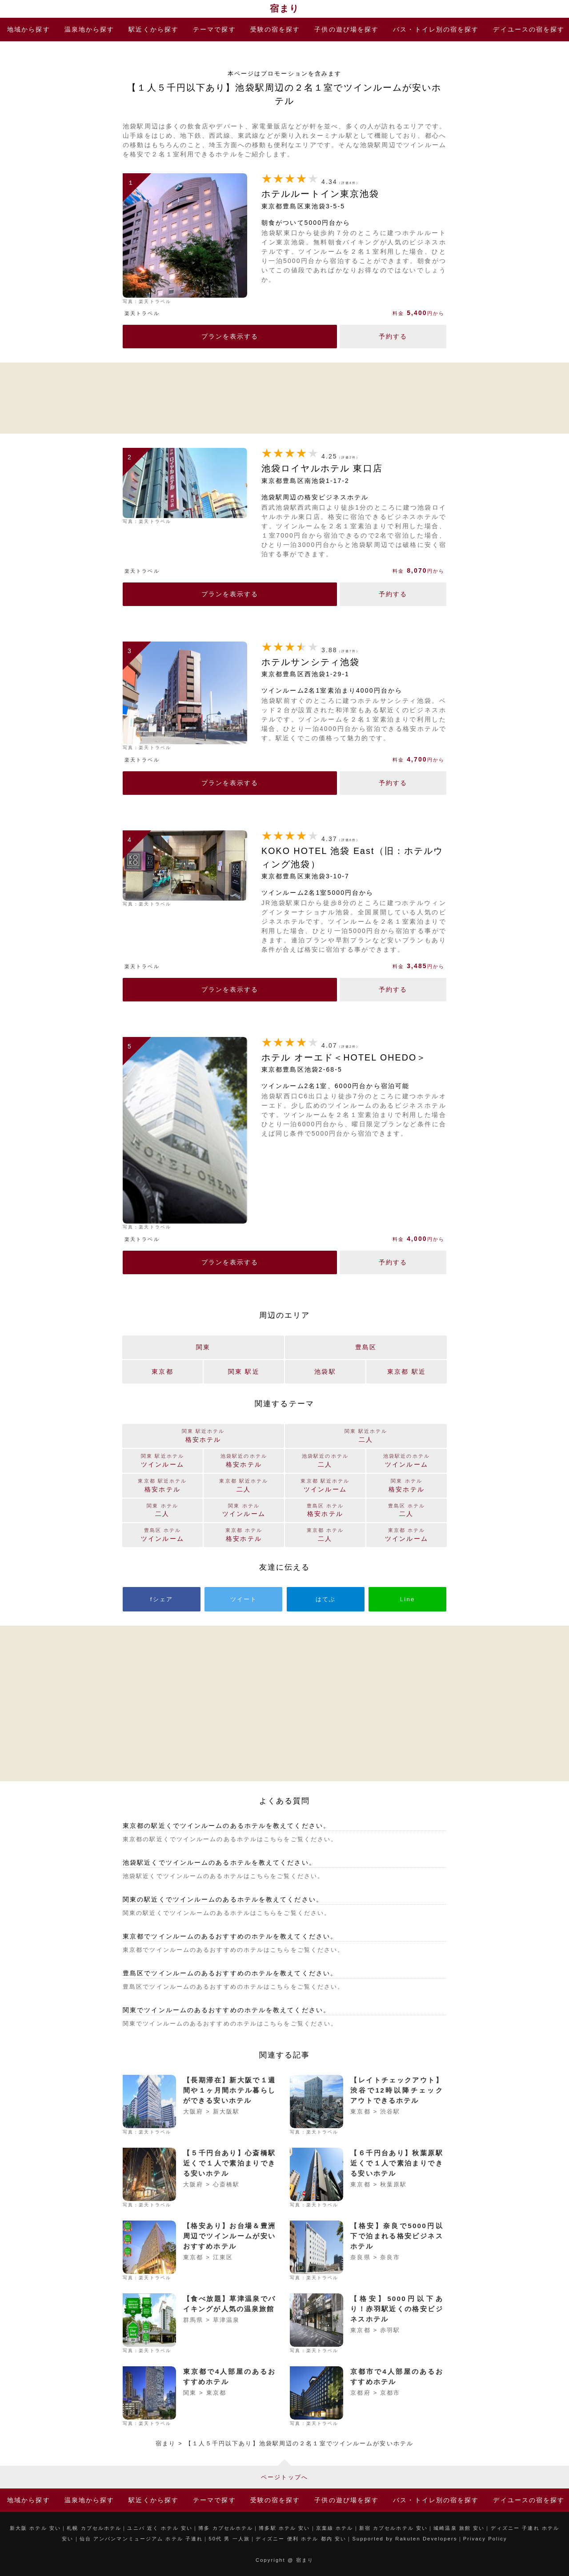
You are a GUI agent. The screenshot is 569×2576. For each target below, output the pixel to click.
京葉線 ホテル (334, 2528)
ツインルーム (406, 1534)
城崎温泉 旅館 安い (459, 2528)
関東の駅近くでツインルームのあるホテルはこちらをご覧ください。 (227, 1913)
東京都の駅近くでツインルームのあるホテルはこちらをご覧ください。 (230, 1839)
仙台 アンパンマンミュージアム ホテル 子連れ (141, 2538)
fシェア (161, 1599)
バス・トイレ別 (436, 29)
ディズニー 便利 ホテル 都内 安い (301, 2538)
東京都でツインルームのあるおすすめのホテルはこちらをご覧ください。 (233, 1949)
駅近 (153, 29)
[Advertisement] (284, 397)
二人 (325, 1534)
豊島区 (366, 1347)
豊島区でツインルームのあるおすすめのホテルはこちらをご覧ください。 (233, 1986)
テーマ (214, 29)
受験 (275, 29)
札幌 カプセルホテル (94, 2528)
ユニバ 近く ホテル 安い (159, 2528)
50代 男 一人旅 (229, 2538)
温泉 (89, 29)
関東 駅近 (243, 1371)
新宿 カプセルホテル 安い (393, 2528)
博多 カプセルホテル (225, 2528)
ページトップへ (284, 2477)
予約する (393, 336)
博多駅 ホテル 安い (284, 2528)
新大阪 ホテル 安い (35, 2528)
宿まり (284, 8)
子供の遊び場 (346, 29)
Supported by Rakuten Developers (404, 2538)
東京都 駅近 (406, 1371)
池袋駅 (325, 1371)
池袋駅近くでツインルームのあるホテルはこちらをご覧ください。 (223, 1876)
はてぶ (326, 1599)
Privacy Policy (485, 2538)
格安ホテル (244, 1534)
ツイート (243, 1599)
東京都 (162, 1371)
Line (407, 1599)
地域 (28, 29)
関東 (203, 1347)
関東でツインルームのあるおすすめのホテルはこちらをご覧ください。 (230, 2023)
